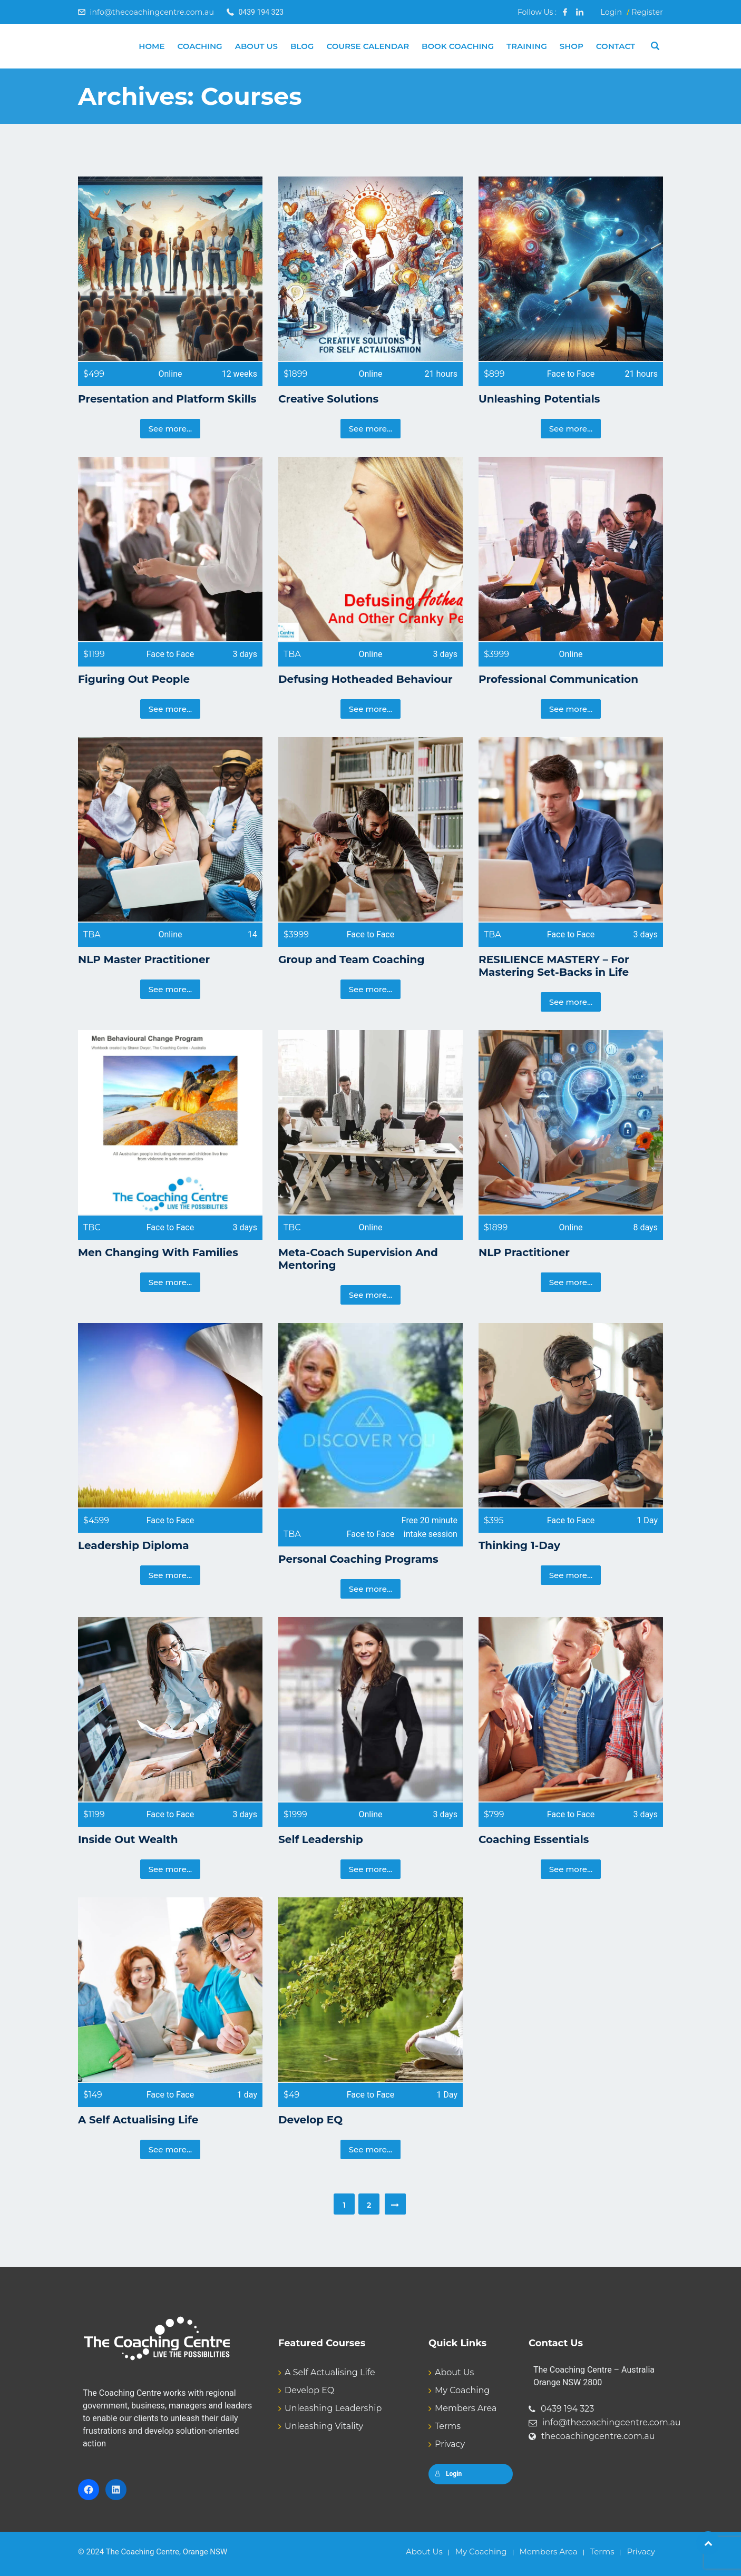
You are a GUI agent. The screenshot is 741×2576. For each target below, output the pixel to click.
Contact (615, 46)
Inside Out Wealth (128, 1839)
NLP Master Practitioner (144, 959)
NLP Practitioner (524, 1252)
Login (611, 12)
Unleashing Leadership (333, 2408)
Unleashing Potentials (539, 399)
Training (526, 46)
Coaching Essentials (534, 1839)
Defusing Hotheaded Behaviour (365, 679)
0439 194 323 (567, 2409)
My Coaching (462, 2390)
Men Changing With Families (158, 1252)
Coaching (199, 46)
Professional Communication (558, 679)
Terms (448, 2426)
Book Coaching (458, 46)
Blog (302, 46)
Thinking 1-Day (519, 1545)
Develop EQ (310, 2119)
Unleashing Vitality (324, 2426)
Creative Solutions (328, 399)
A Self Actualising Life (138, 2119)
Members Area (465, 2408)
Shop (571, 46)
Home (151, 46)
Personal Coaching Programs (358, 1559)
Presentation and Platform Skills (167, 399)
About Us (256, 46)
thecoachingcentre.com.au (598, 2436)
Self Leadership (320, 1839)
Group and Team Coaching (351, 959)
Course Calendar (367, 46)
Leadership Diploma (133, 1545)
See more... (170, 429)
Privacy (450, 2444)
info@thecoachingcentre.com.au (152, 12)
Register (647, 12)
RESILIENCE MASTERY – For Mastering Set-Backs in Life (554, 965)
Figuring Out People (134, 679)
